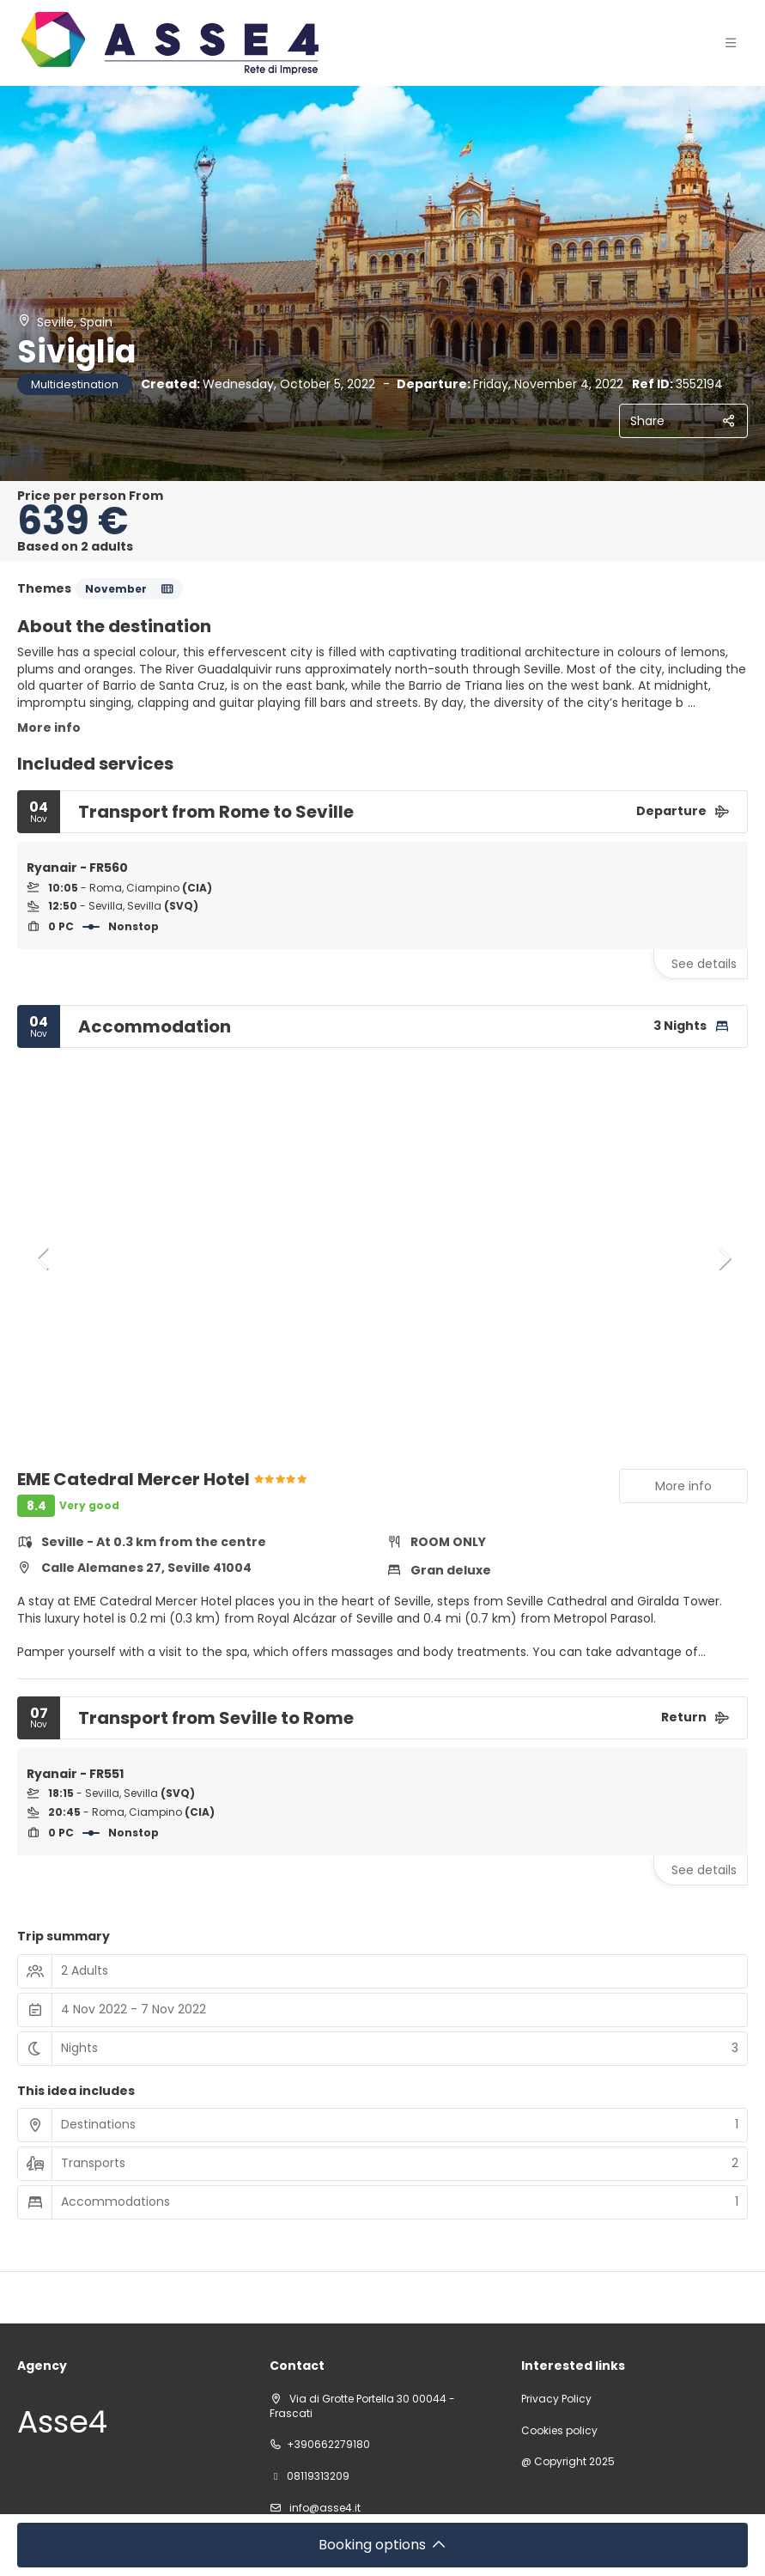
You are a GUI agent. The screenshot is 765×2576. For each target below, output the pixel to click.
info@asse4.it (324, 2507)
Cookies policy (559, 2431)
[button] (43, 1258)
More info (49, 727)
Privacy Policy (556, 2399)
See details (704, 963)
